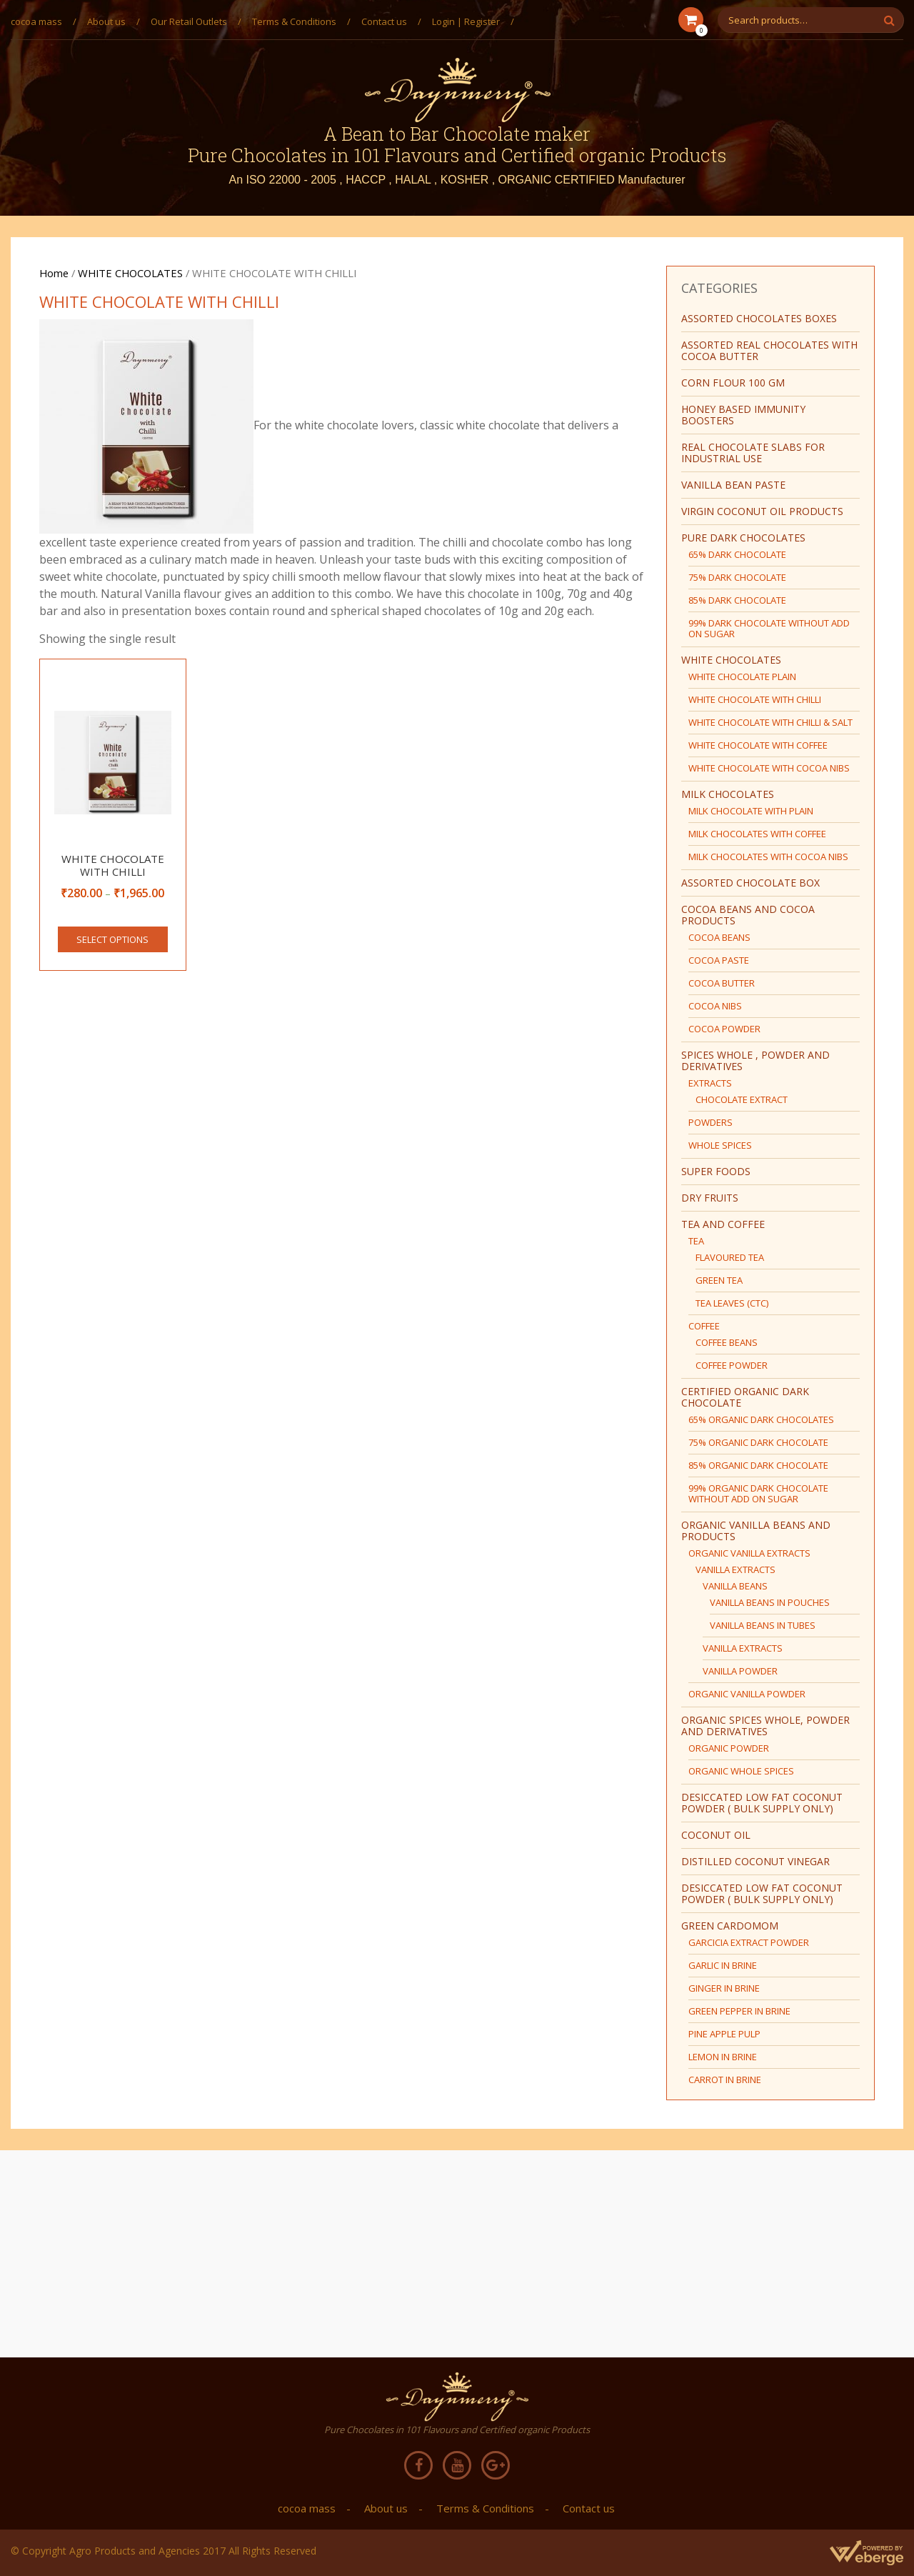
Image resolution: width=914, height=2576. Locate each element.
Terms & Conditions (294, 21)
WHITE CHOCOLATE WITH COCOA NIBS (769, 768)
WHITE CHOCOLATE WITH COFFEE (758, 745)
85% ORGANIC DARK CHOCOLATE (758, 1465)
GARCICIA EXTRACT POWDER (748, 1942)
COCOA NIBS (715, 1005)
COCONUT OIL (715, 1835)
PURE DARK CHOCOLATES (743, 537)
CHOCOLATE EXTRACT (741, 1099)
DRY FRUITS (709, 1197)
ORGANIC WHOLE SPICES (741, 1770)
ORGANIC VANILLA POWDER (746, 1693)
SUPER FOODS (715, 1171)
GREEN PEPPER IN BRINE (739, 2011)
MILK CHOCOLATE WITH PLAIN (750, 810)
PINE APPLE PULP (724, 2033)
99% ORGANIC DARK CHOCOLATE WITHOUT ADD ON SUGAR (758, 1493)
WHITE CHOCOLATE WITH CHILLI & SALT (770, 722)
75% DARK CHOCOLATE (737, 577)
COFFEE (704, 1325)
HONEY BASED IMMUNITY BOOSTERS (743, 414)
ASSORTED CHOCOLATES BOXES (759, 318)
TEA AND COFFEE (723, 1224)
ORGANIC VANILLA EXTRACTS (749, 1553)
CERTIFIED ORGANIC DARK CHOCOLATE (745, 1396)
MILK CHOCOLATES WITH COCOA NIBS (768, 856)
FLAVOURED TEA (729, 1257)
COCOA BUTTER (721, 983)
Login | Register (466, 21)
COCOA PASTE (718, 960)
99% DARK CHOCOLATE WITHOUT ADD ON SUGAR (769, 628)
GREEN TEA (719, 1280)
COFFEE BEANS (726, 1342)
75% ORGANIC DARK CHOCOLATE (758, 1442)
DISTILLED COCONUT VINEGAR (755, 1861)
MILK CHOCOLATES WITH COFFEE (757, 833)
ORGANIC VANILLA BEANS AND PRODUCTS (755, 1530)
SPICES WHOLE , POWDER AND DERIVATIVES (755, 1060)
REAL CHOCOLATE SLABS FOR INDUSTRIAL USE (753, 452)
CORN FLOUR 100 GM (733, 382)
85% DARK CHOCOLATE (737, 600)
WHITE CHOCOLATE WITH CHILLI (754, 699)
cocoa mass (36, 21)
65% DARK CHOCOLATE (737, 554)
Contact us (384, 21)
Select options (112, 939)
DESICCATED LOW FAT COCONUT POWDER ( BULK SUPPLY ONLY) (762, 1802)
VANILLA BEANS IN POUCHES (770, 1602)
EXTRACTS (710, 1083)
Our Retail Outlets (189, 21)
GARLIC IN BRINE (722, 1965)
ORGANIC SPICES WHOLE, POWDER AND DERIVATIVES (765, 1725)
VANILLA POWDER (740, 1670)
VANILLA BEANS (735, 1585)
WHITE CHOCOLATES (130, 273)
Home (54, 273)
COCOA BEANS (719, 937)
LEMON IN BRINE (722, 2056)
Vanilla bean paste (733, 484)
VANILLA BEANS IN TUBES (762, 1625)
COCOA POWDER (724, 1028)
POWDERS (710, 1122)
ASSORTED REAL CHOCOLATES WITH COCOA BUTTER (769, 350)
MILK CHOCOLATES (727, 794)
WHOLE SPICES (720, 1145)
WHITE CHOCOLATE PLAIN (742, 676)
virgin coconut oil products (762, 511)
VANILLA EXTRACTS (735, 1569)
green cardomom (729, 1925)
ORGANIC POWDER (728, 1748)
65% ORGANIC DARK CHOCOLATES (761, 1419)
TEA (696, 1240)
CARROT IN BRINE (724, 2079)
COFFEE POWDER (731, 1365)
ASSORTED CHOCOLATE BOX (750, 882)
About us (106, 21)
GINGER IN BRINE (724, 1988)
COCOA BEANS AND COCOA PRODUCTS (748, 914)
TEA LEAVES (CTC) (731, 1303)
